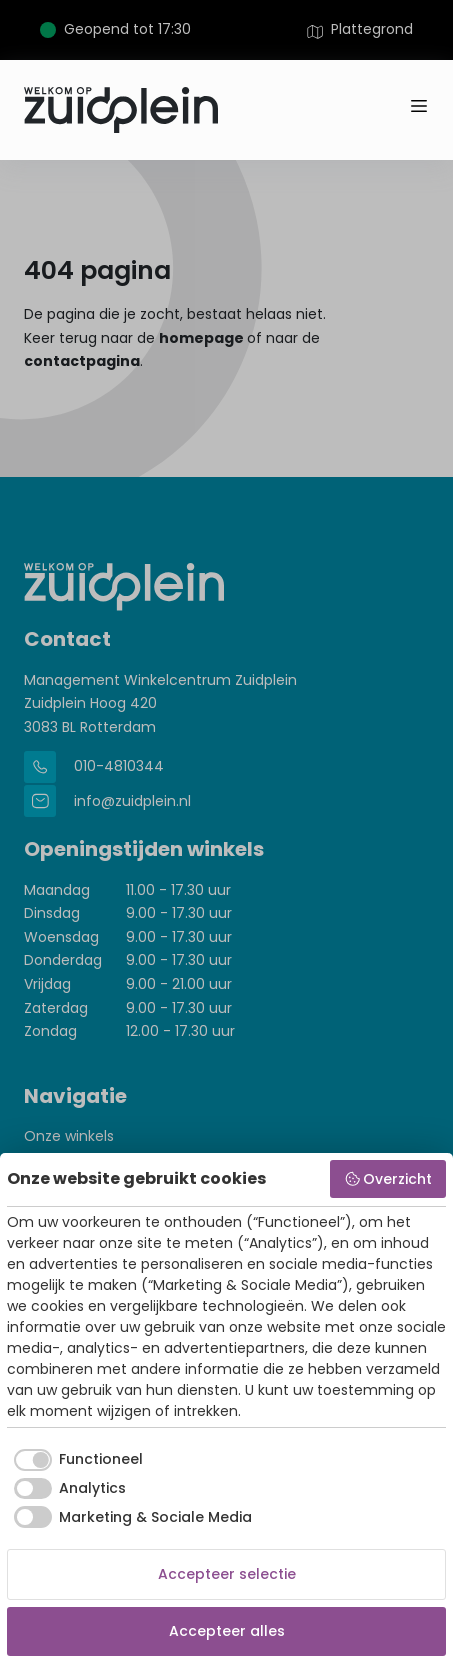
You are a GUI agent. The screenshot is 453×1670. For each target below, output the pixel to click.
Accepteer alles (227, 1631)
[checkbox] (75, 1460)
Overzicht (388, 1179)
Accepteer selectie (227, 1574)
